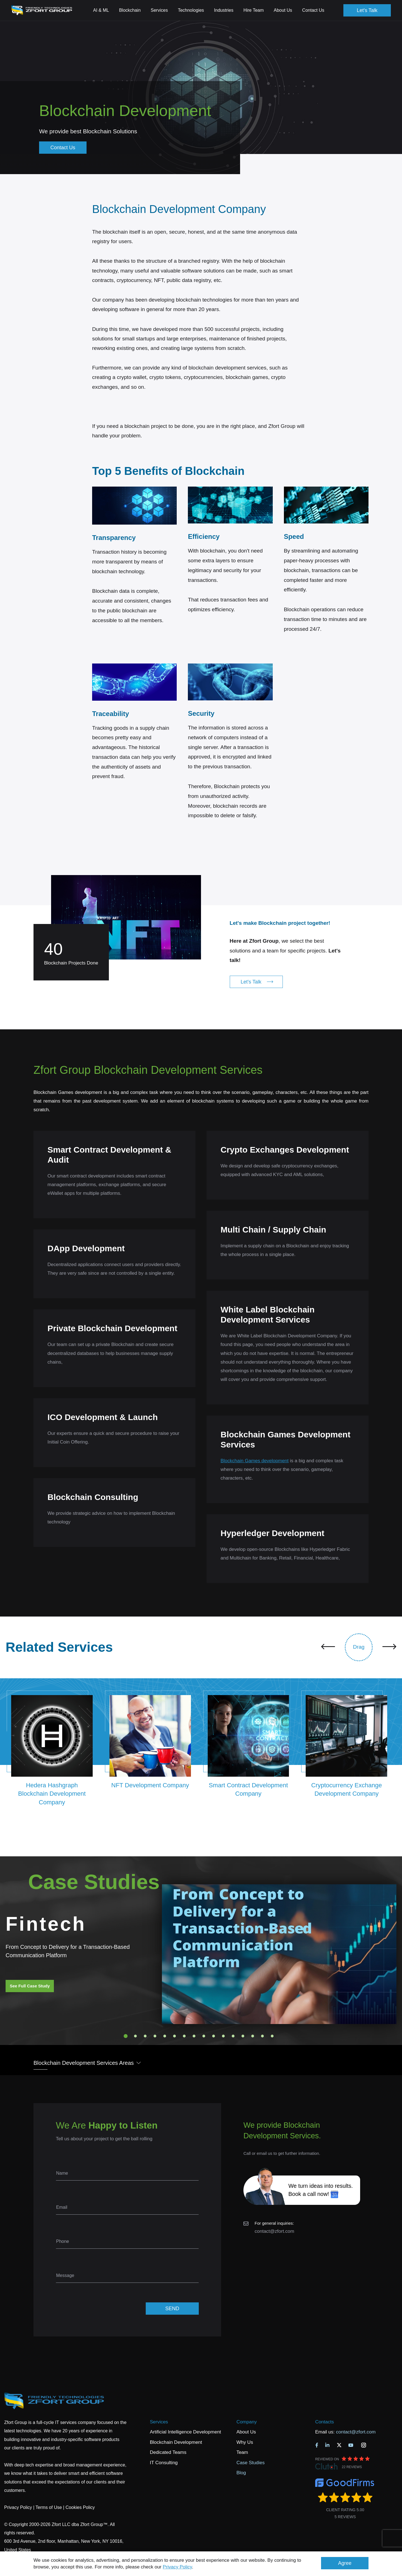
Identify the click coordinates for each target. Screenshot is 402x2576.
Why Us (244, 2442)
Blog (241, 2472)
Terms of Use (48, 2507)
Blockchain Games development (255, 1460)
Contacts (324, 2422)
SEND (172, 2308)
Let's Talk (367, 10)
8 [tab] (194, 2036)
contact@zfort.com (274, 2231)
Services (159, 2422)
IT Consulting (164, 2462)
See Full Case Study (30, 1985)
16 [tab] (272, 2036)
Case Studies (250, 2462)
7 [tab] (184, 2036)
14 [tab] (252, 2036)
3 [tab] (145, 2036)
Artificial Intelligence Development (185, 2432)
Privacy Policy (177, 2567)
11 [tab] (223, 2036)
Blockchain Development (176, 2442)
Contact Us (313, 10)
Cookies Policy (80, 2507)
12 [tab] (233, 2036)
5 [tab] (164, 2036)
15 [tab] (262, 2036)
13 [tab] (242, 2036)
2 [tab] (135, 2036)
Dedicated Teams (168, 2452)
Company (246, 2422)
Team (242, 2452)
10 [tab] (213, 2036)
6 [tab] (174, 2036)
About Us (246, 2432)
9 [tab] (203, 2036)
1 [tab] (125, 2036)
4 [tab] (155, 2036)
